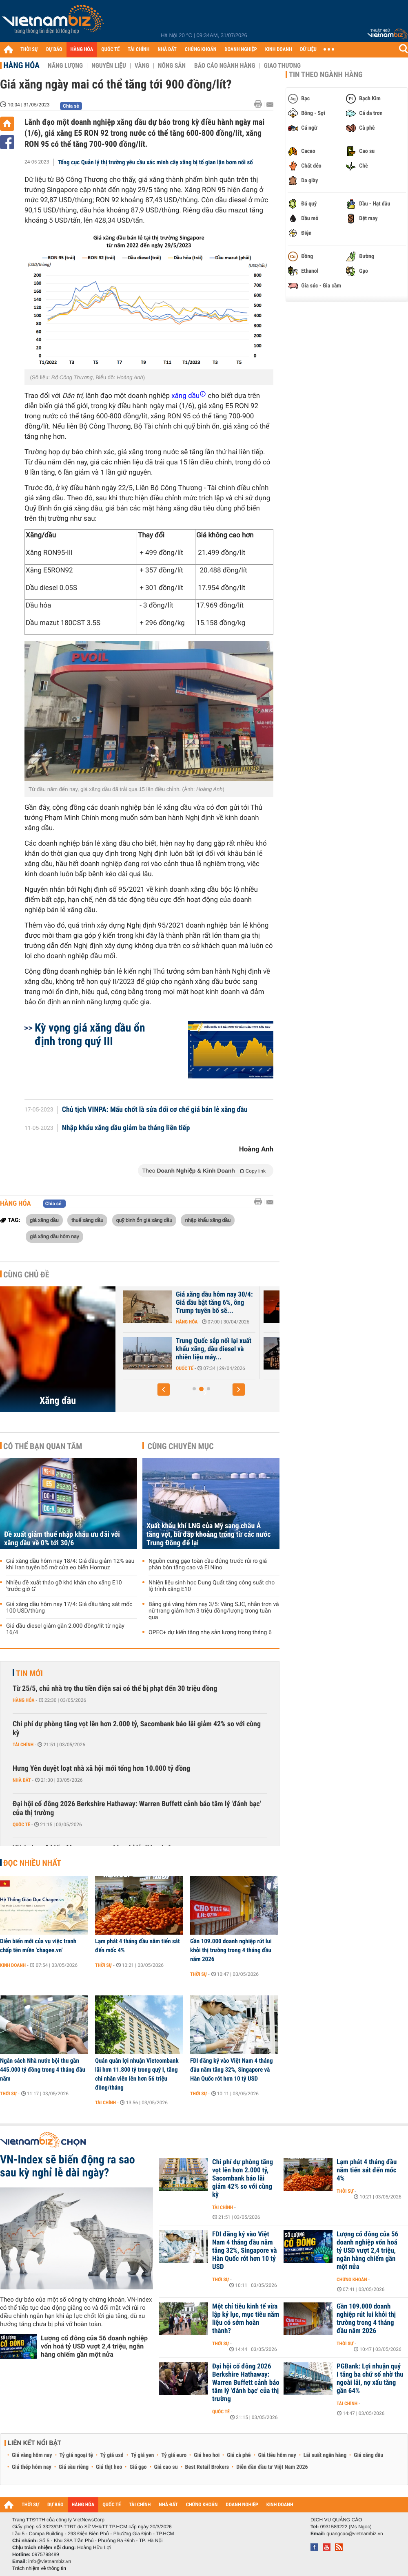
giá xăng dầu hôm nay (54, 1236)
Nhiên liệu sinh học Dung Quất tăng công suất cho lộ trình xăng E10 (212, 1586)
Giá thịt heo (109, 2467)
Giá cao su (166, 2467)
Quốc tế (21, 1824)
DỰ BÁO (54, 49)
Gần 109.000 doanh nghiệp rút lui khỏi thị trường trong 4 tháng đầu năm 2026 (231, 1950)
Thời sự (103, 1965)
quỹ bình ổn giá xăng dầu (144, 1220)
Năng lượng (65, 65)
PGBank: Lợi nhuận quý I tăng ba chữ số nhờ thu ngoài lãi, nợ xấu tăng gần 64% (370, 2378)
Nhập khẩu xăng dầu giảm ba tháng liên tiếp (126, 1128)
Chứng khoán (352, 2279)
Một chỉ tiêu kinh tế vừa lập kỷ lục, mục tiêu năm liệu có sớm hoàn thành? (245, 2318)
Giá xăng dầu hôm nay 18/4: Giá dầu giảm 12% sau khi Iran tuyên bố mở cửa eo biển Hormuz (70, 1564)
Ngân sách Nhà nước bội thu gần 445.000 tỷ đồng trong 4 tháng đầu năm (42, 2069)
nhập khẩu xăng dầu (208, 1220)
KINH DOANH (278, 49)
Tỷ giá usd (112, 2455)
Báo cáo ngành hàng (224, 65)
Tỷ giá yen (142, 2455)
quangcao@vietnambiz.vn (354, 2533)
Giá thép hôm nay (31, 2467)
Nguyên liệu (108, 65)
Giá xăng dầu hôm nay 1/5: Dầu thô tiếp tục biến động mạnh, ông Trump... (212, 1349)
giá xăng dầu (44, 1220)
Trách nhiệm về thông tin (39, 2568)
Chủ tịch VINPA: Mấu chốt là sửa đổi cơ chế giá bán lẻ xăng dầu (155, 1110)
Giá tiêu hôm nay (277, 2455)
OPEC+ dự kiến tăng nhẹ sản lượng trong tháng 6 (210, 1632)
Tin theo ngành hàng (326, 74)
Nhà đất (22, 1780)
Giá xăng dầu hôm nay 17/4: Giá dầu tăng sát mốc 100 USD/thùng (69, 1607)
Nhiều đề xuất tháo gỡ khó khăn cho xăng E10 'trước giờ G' (64, 1586)
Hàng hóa (21, 65)
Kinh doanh (13, 1965)
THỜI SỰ (29, 49)
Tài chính (23, 1745)
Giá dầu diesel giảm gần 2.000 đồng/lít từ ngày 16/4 (65, 1629)
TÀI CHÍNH (138, 49)
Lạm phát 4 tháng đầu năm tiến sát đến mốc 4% (137, 1946)
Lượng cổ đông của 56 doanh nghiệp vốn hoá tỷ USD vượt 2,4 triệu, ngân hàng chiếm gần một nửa (94, 2346)
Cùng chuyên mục (181, 1446)
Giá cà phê (239, 2455)
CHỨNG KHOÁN (201, 49)
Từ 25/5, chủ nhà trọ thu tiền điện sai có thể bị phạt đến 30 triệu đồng (115, 1688)
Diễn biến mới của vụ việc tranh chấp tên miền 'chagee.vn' (38, 1946)
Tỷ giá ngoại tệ (76, 2455)
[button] (163, 1389)
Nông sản (172, 65)
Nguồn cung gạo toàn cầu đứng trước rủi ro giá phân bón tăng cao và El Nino (208, 1564)
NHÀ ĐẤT (166, 49)
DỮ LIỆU (308, 49)
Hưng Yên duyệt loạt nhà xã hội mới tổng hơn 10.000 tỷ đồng (101, 1768)
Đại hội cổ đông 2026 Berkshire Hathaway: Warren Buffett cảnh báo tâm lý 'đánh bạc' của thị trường (137, 1808)
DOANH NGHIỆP (240, 49)
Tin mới (29, 1673)
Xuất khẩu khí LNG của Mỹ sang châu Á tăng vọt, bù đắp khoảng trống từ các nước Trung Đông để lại (208, 1534)
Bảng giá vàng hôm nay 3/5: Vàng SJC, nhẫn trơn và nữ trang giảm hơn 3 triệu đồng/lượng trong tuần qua (214, 1611)
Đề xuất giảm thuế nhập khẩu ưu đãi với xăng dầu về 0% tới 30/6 (62, 1538)
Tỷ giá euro (173, 2455)
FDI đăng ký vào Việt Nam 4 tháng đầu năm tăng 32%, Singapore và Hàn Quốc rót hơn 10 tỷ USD (231, 2069)
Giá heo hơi (207, 2455)
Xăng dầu (58, 1400)
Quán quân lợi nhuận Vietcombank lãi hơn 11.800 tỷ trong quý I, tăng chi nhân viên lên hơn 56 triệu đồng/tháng (137, 2074)
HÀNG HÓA (82, 49)
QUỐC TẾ (110, 49)
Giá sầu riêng (74, 2467)
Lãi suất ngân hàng (325, 2455)
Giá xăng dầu (368, 2455)
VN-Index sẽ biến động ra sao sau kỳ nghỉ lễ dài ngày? (67, 2166)
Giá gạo (137, 2467)
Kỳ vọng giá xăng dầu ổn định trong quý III (90, 1034)
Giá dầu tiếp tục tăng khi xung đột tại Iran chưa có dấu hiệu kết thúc (210, 1302)
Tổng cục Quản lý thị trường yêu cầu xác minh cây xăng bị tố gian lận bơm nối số (155, 162)
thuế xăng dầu (87, 1220)
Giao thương (282, 65)
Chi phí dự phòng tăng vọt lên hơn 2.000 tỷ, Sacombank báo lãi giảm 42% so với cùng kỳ (137, 1728)
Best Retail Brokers (207, 2467)
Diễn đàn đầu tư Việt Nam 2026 (272, 2467)
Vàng (142, 65)
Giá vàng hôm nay (32, 2455)
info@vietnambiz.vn (49, 2561)
